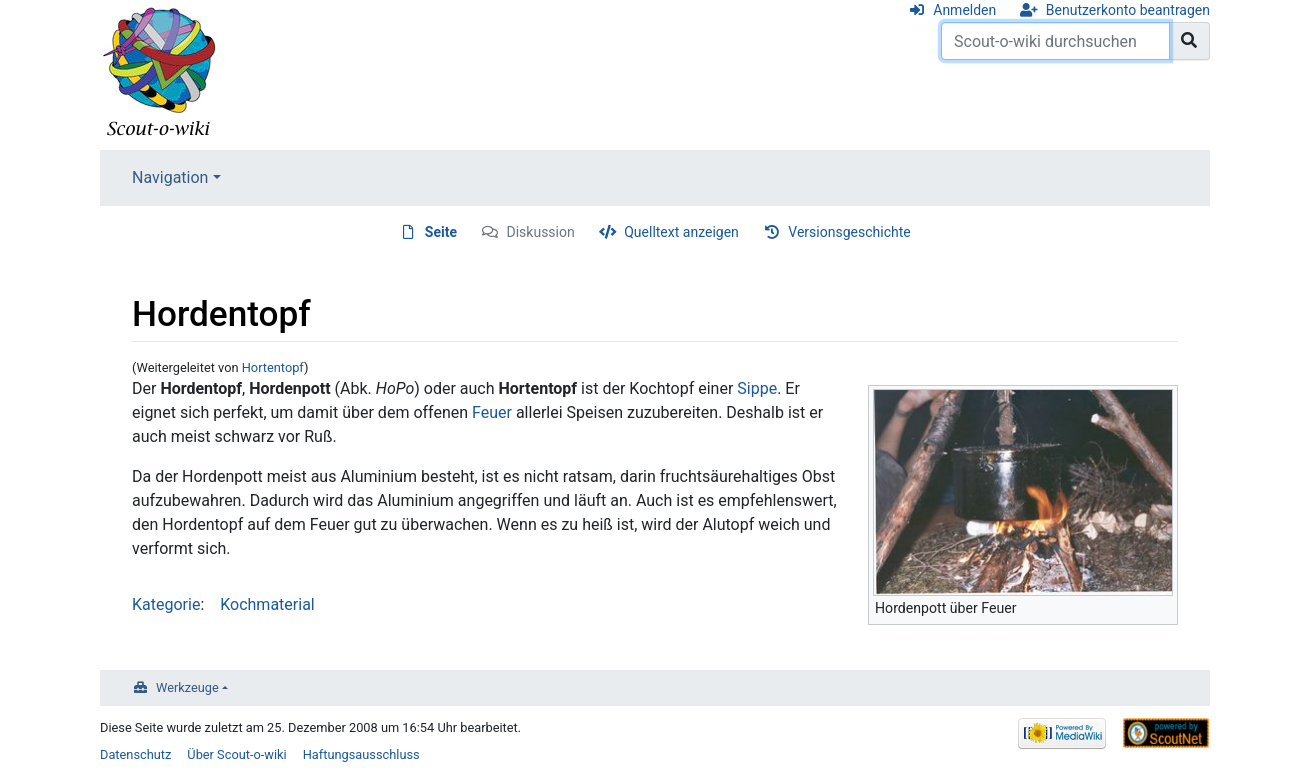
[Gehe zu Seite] (1189, 41)
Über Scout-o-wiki (236, 754)
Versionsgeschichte (849, 232)
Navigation (170, 177)
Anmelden (964, 10)
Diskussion (541, 232)
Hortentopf (273, 367)
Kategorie (166, 604)
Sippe (757, 388)
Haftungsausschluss (361, 754)
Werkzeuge (187, 687)
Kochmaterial (267, 604)
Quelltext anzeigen (681, 232)
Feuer (492, 412)
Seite (441, 232)
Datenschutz (135, 754)
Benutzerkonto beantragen (1128, 10)
